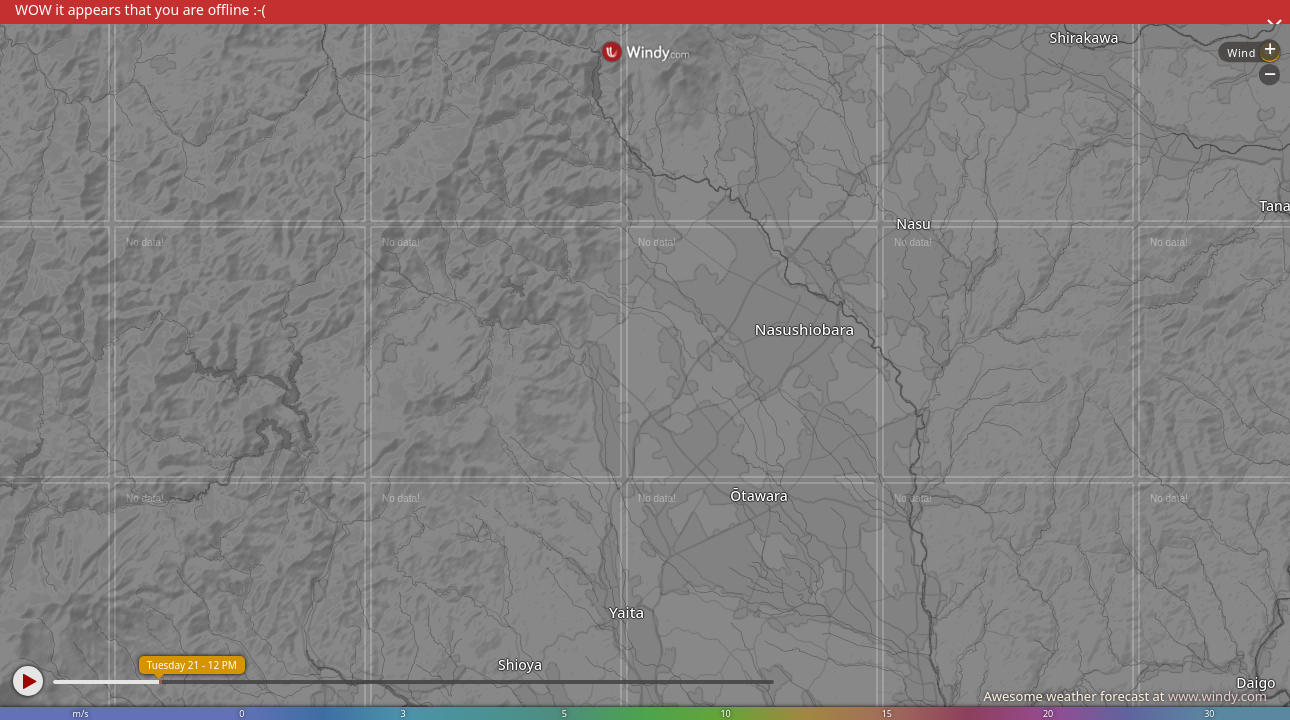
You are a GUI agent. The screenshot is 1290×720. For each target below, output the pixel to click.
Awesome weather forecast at (1125, 696)
